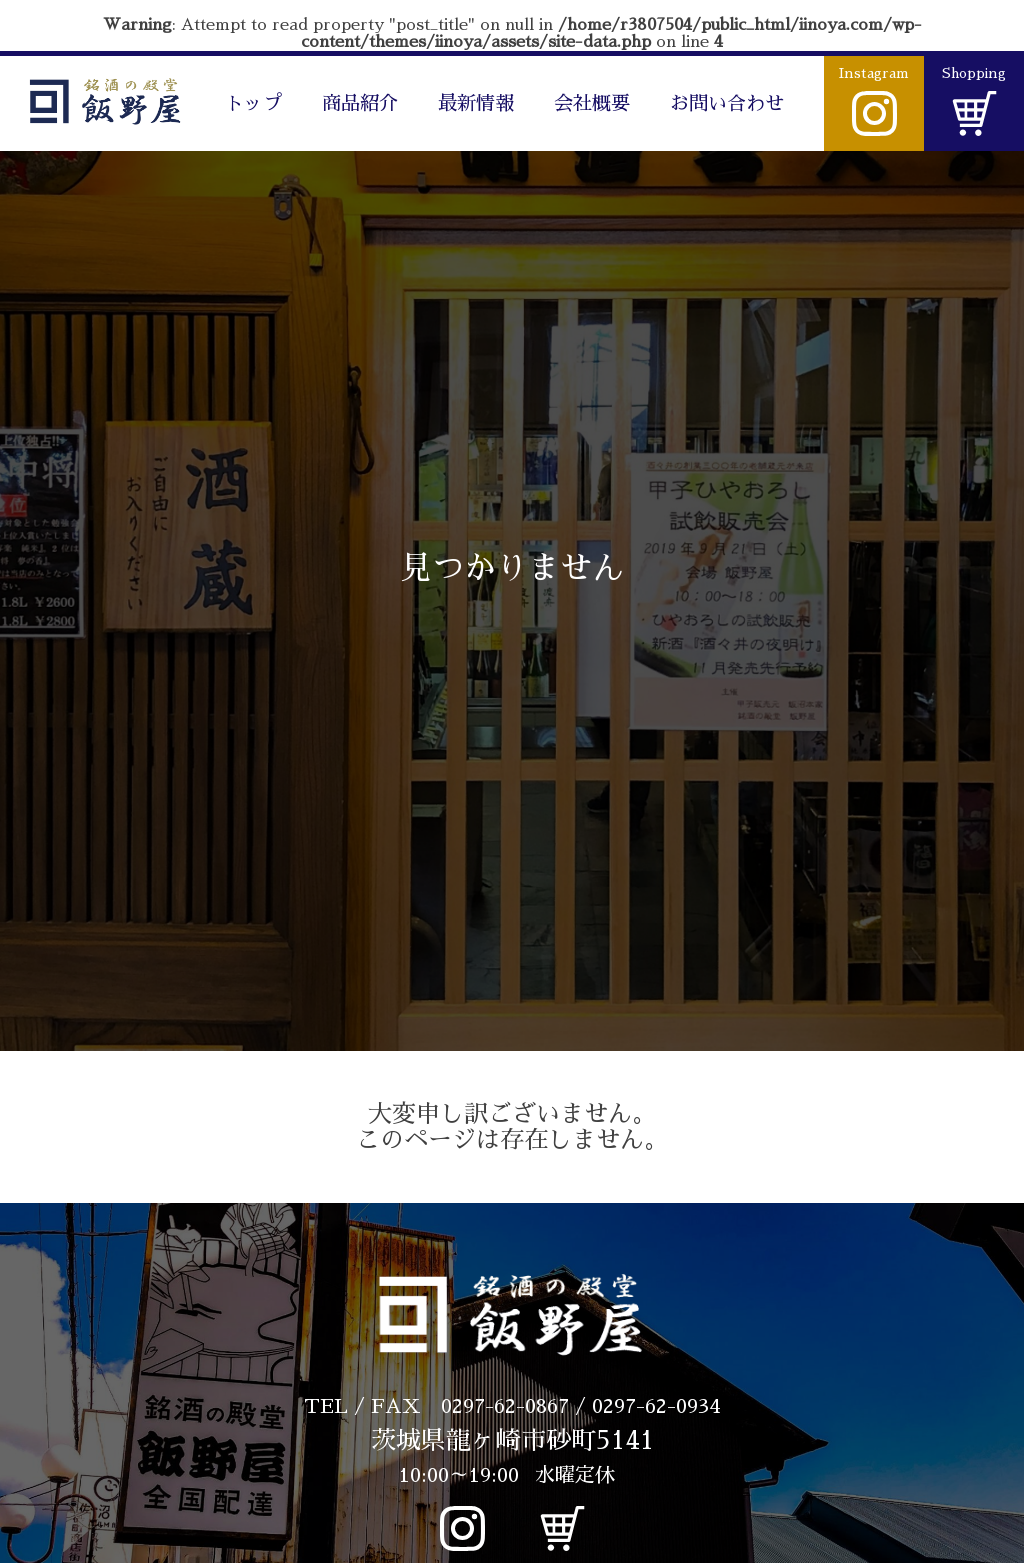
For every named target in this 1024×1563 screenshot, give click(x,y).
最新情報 (476, 103)
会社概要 (592, 103)
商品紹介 (360, 103)
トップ (253, 103)
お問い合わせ (727, 103)
